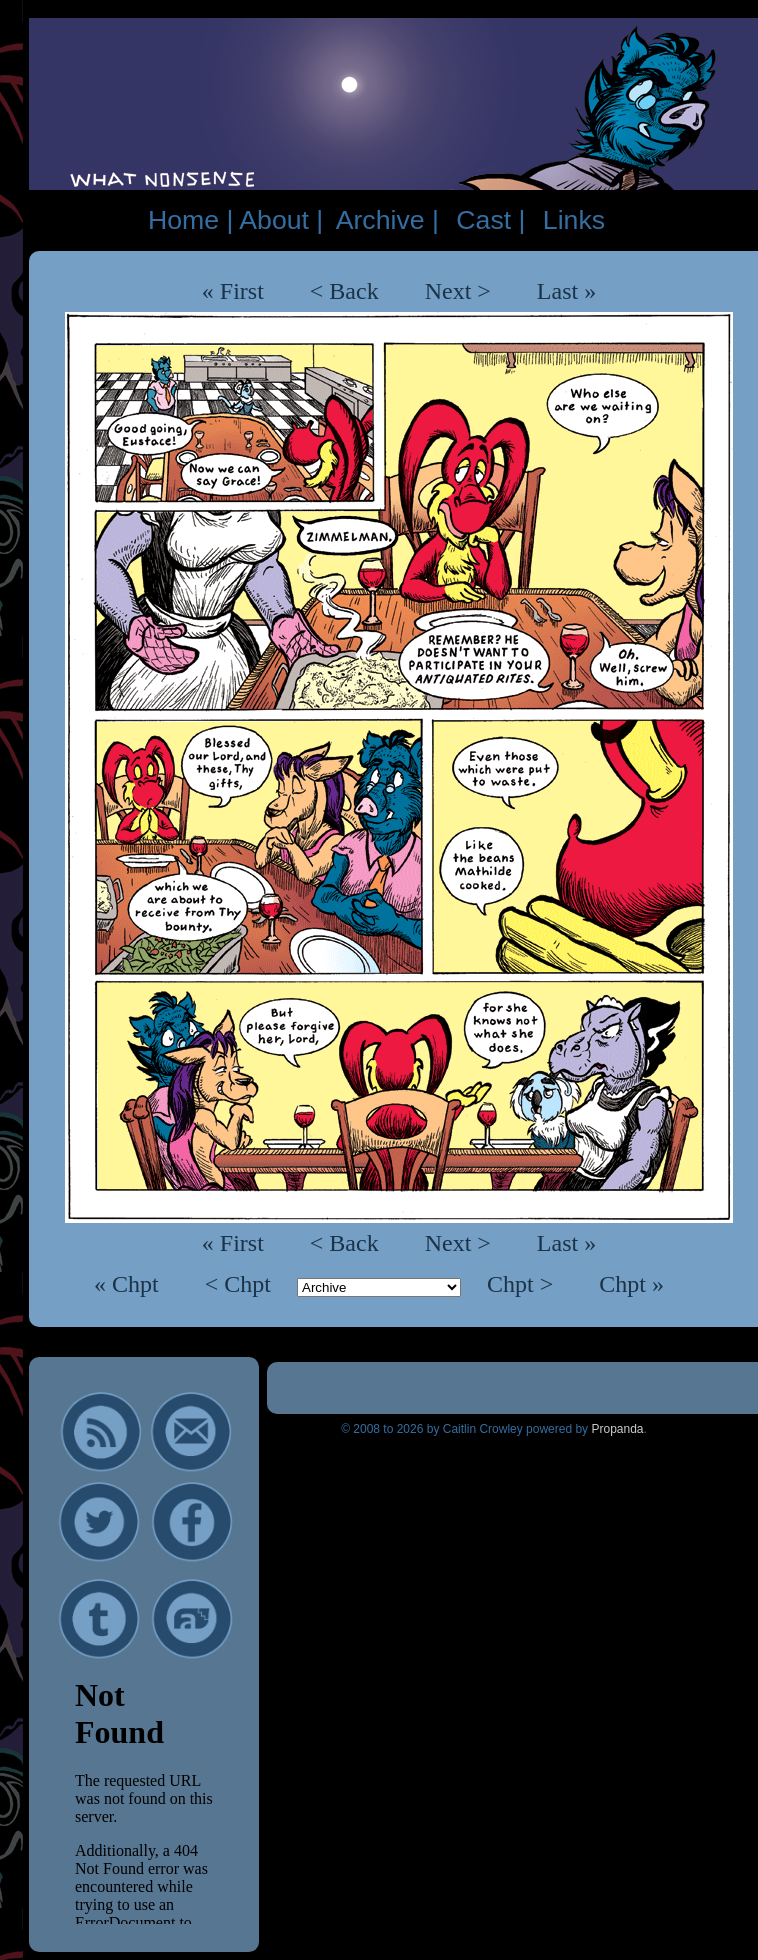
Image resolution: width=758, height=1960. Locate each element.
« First (233, 291)
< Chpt (241, 1284)
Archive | (387, 220)
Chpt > (523, 1284)
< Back (344, 291)
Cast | (490, 220)
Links (574, 220)
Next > (458, 291)
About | (281, 220)
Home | (190, 220)
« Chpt (129, 1284)
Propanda (617, 1429)
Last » (566, 291)
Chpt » (631, 1284)
